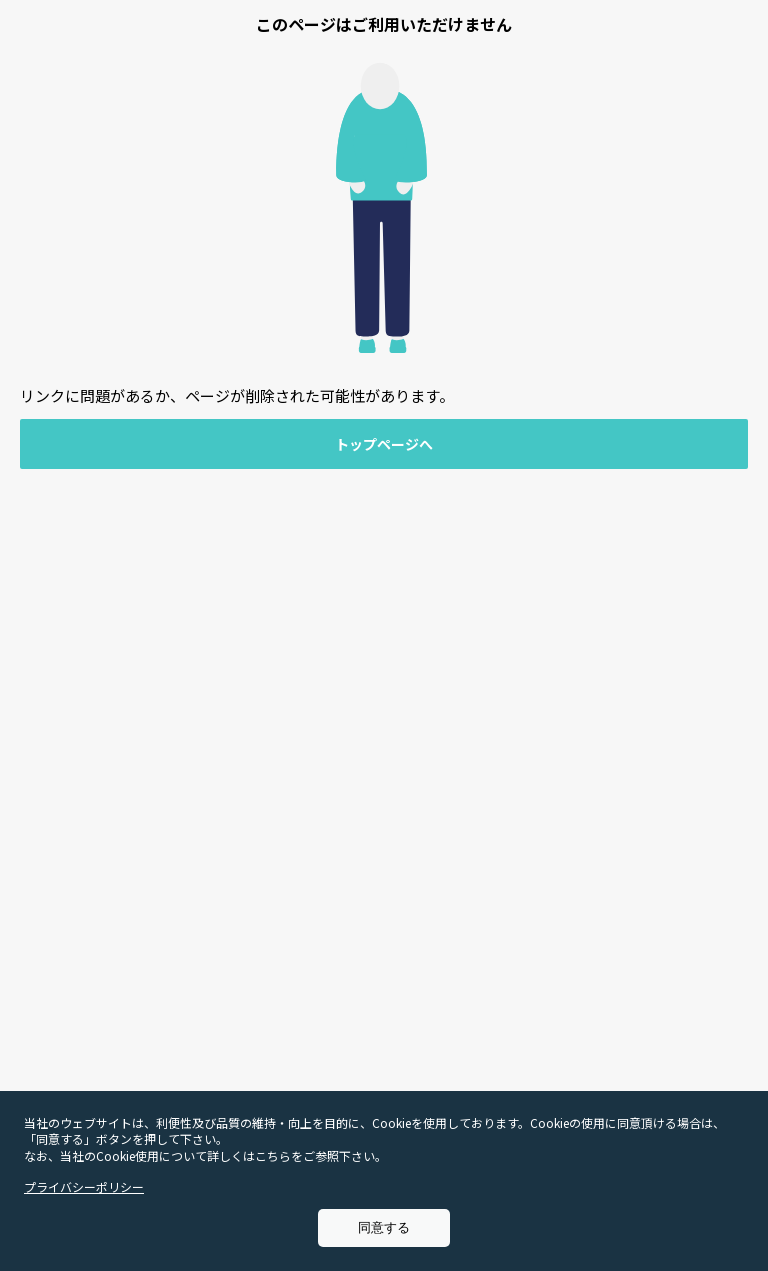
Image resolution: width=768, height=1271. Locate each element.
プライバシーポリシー (84, 1186)
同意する (384, 1227)
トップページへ (384, 444)
